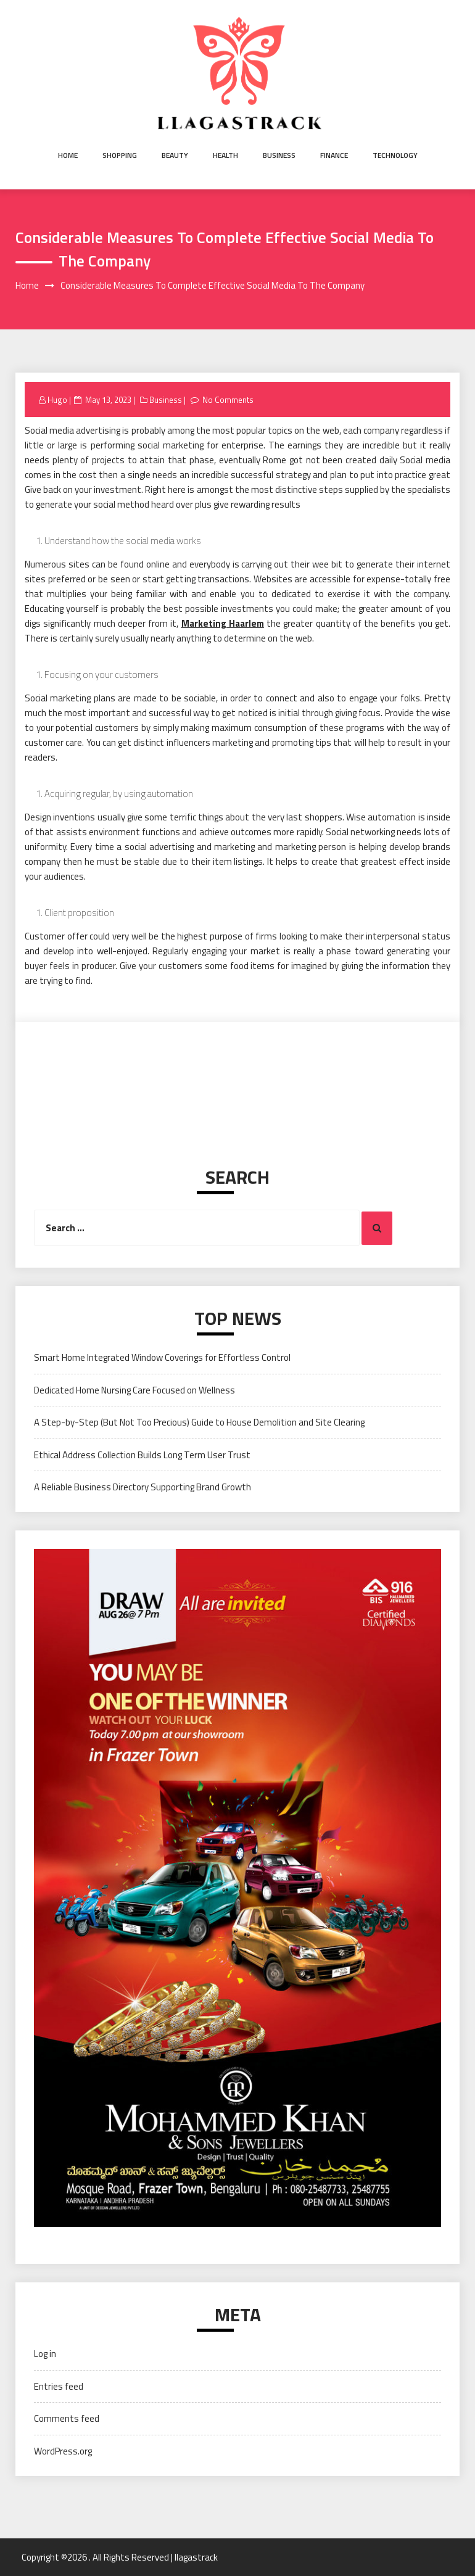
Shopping (119, 155)
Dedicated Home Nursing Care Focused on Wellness (134, 1390)
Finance (334, 155)
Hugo (57, 400)
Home (68, 155)
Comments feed (66, 2418)
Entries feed (58, 2386)
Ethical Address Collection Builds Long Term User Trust (142, 1455)
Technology (395, 155)
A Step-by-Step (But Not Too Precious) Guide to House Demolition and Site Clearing (199, 1422)
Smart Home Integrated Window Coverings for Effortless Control (162, 1357)
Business (279, 155)
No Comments (228, 400)
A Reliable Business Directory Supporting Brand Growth (142, 1487)
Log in (45, 2354)
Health (225, 155)
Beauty (175, 155)
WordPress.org (63, 2451)
